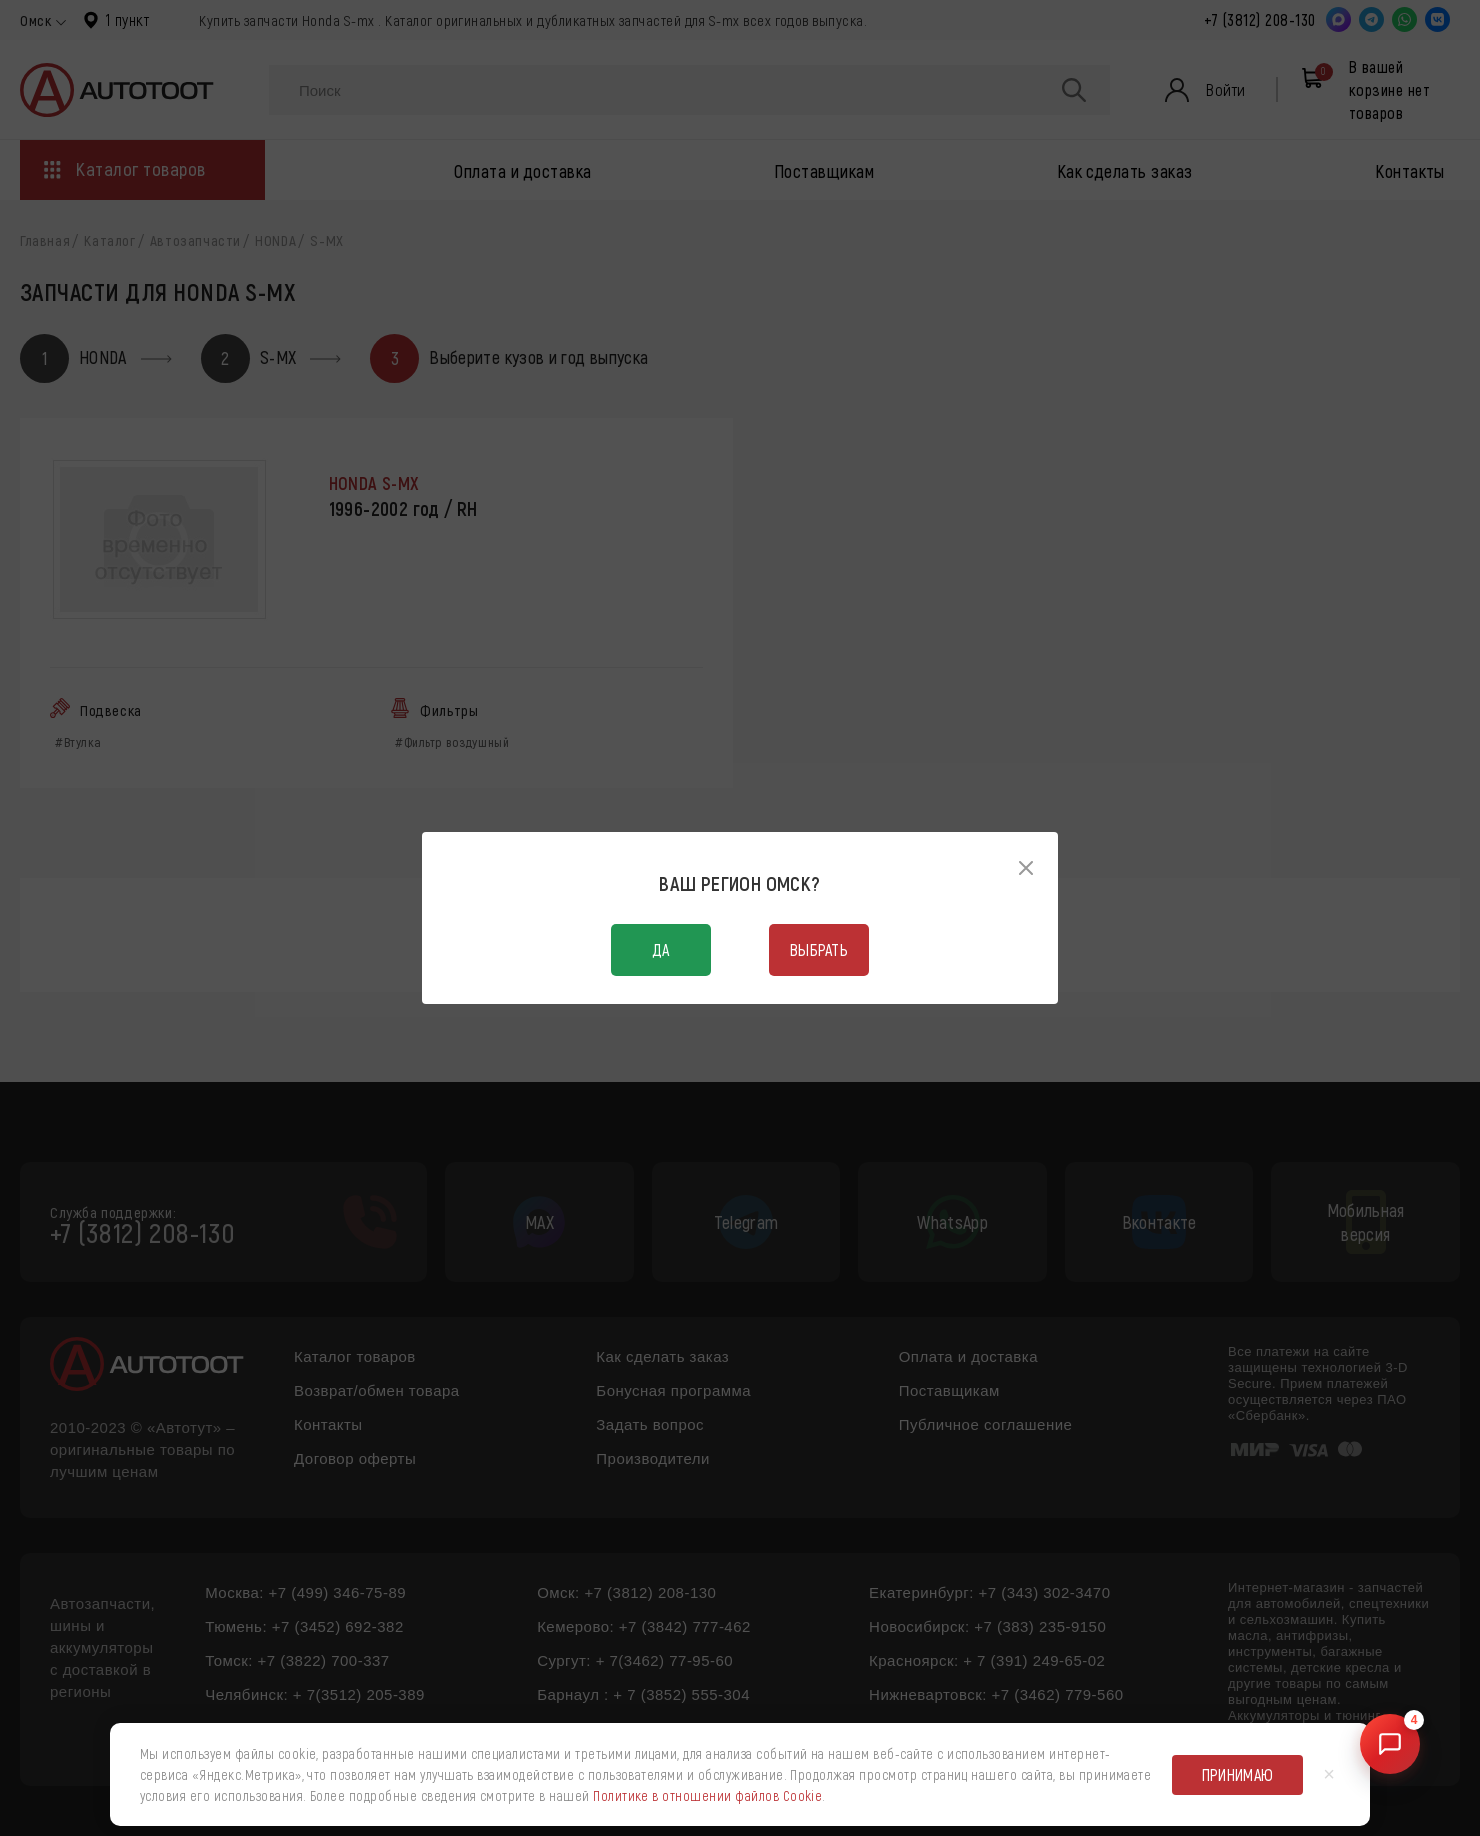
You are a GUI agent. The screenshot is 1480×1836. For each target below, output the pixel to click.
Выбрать (819, 949)
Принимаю (1238, 1774)
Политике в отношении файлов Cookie (707, 1795)
